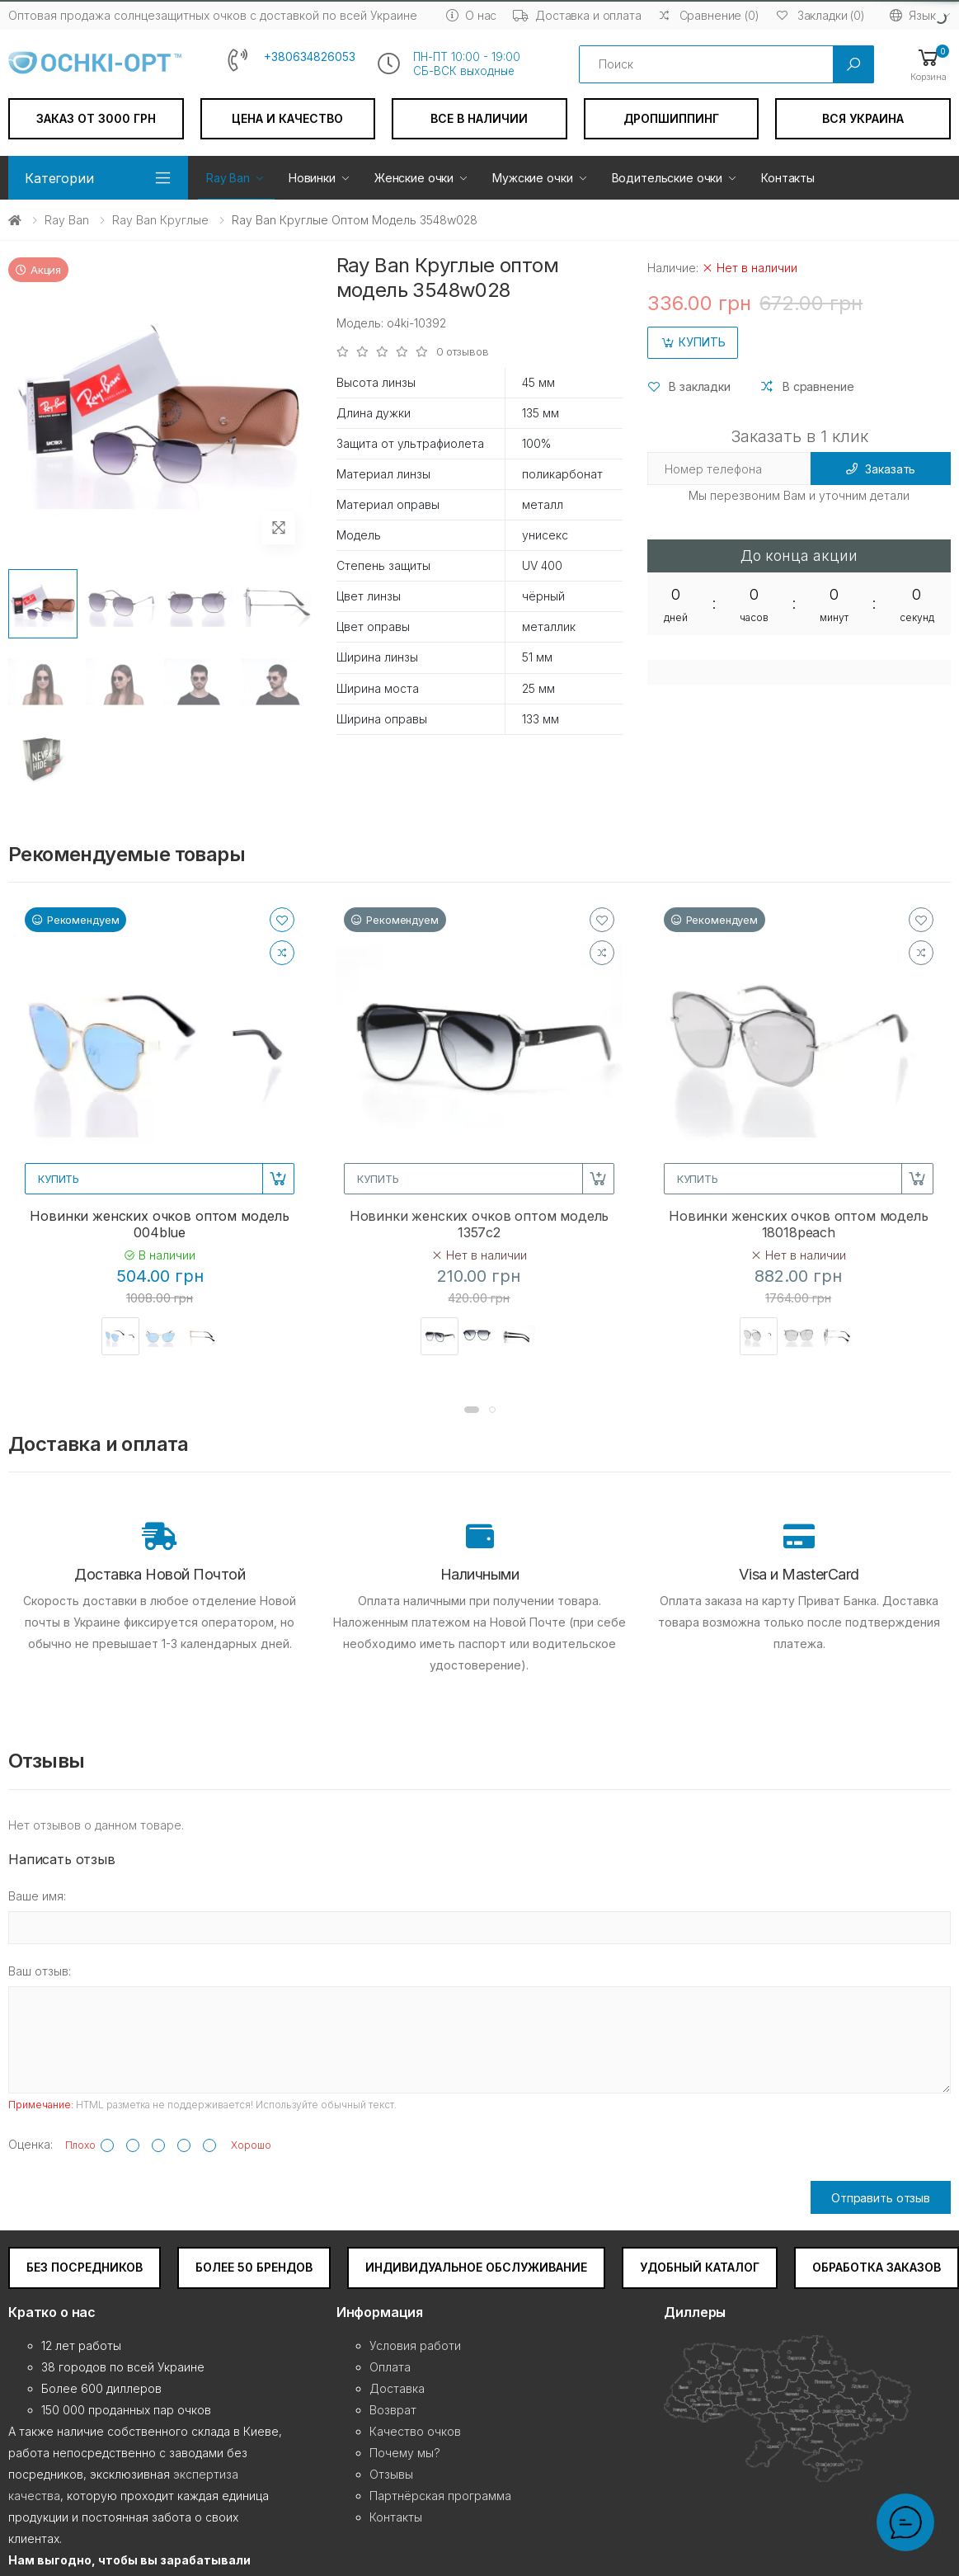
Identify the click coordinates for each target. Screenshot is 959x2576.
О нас (471, 15)
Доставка (397, 2388)
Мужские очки (532, 178)
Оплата (390, 2367)
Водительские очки (667, 178)
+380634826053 (309, 57)
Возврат (392, 2410)
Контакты (788, 178)
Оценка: (30, 2144)
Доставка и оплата (577, 15)
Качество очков (415, 2431)
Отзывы (391, 2474)
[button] (928, 64)
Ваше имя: (37, 1896)
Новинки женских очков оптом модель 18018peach (798, 1224)
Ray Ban (228, 178)
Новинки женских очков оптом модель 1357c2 (479, 1224)
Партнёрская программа (440, 2496)
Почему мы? (404, 2453)
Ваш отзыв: (39, 1971)
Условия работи (415, 2345)
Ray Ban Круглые (160, 220)
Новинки (312, 178)
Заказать (881, 469)
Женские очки (414, 178)
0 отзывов (462, 351)
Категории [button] (59, 178)
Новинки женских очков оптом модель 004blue (159, 1224)
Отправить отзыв (880, 2198)
